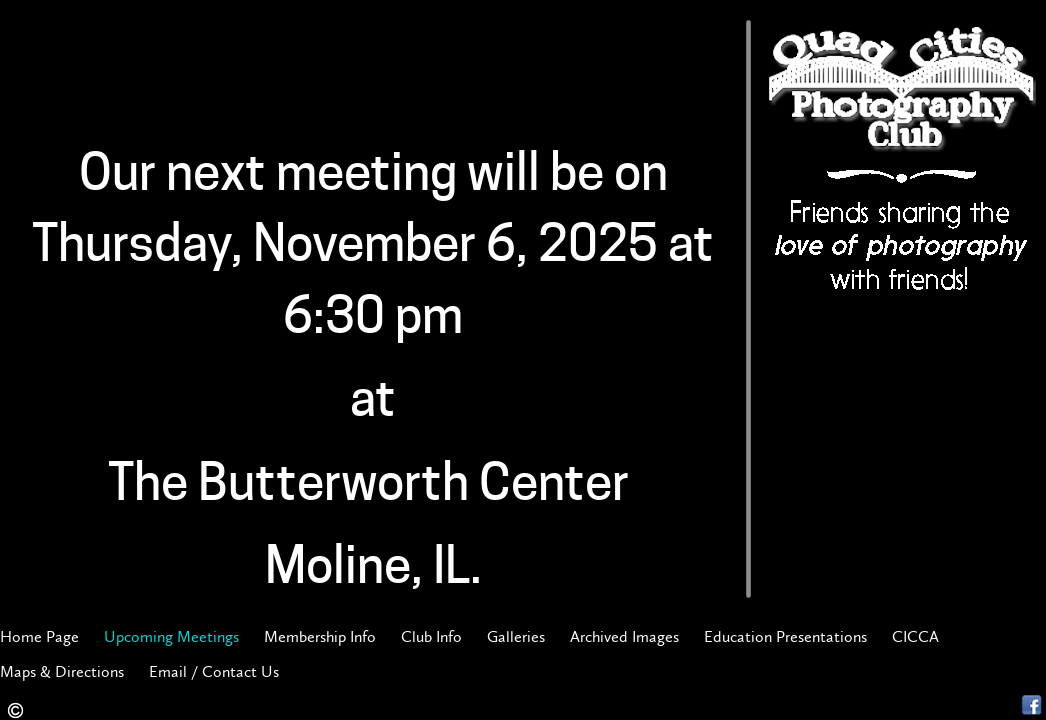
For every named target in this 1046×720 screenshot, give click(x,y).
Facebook (1031, 705)
